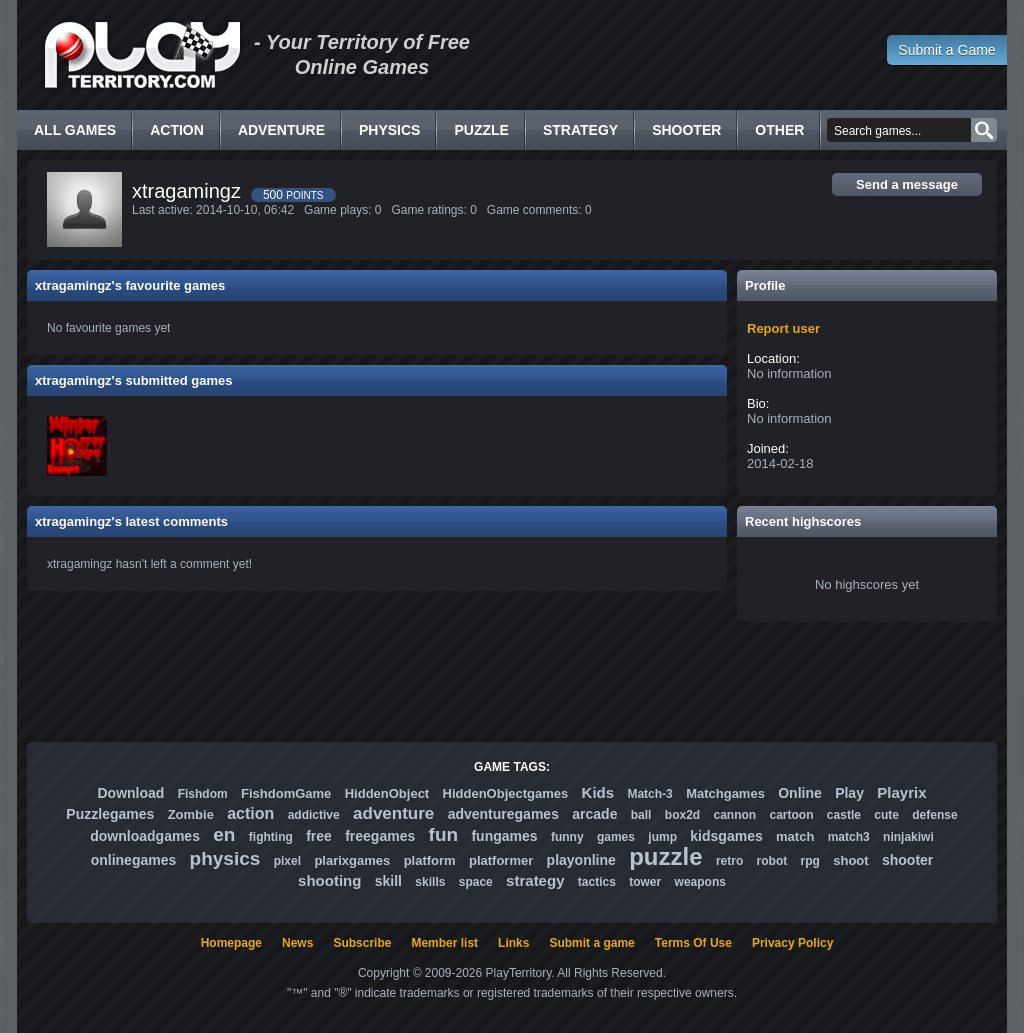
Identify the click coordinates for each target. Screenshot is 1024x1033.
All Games (75, 130)
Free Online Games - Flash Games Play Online (142, 55)
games (616, 837)
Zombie (191, 814)
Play (849, 793)
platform (430, 860)
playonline (581, 860)
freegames (380, 836)
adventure (393, 813)
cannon (734, 815)
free (319, 836)
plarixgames (352, 860)
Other (779, 130)
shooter (907, 860)
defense (934, 815)
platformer (501, 860)
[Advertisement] (512, 682)
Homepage (231, 943)
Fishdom (203, 794)
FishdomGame (286, 793)
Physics (389, 130)
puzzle (665, 856)
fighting (271, 837)
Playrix (901, 792)
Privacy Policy (792, 943)
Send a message (907, 184)
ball (641, 815)
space (476, 882)
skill (388, 881)
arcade (594, 814)
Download (130, 793)
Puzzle (481, 130)
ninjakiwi (908, 837)
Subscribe (362, 943)
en (224, 834)
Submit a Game (946, 50)
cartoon (792, 815)
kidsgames (726, 836)
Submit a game (591, 943)
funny (567, 837)
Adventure (281, 130)
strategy (535, 880)
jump (662, 837)
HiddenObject (387, 793)
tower (645, 882)
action (250, 813)
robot (772, 861)
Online (800, 793)
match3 (849, 837)
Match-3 (649, 794)
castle (844, 815)
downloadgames (145, 836)
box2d (682, 815)
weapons (700, 882)
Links (513, 943)
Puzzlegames (110, 814)
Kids (598, 792)
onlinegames (134, 860)
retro (729, 861)
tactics (597, 882)
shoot (850, 860)
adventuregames (503, 814)
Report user (783, 328)
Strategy (580, 130)
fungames (504, 836)
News (297, 943)
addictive (314, 815)
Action (177, 130)
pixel (287, 861)
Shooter (686, 130)
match (795, 836)
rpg (810, 861)
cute (886, 815)
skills (430, 882)
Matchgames (725, 793)
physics (225, 858)
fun (444, 834)
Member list (444, 943)
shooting (329, 880)
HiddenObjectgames (506, 793)
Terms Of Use (693, 943)
